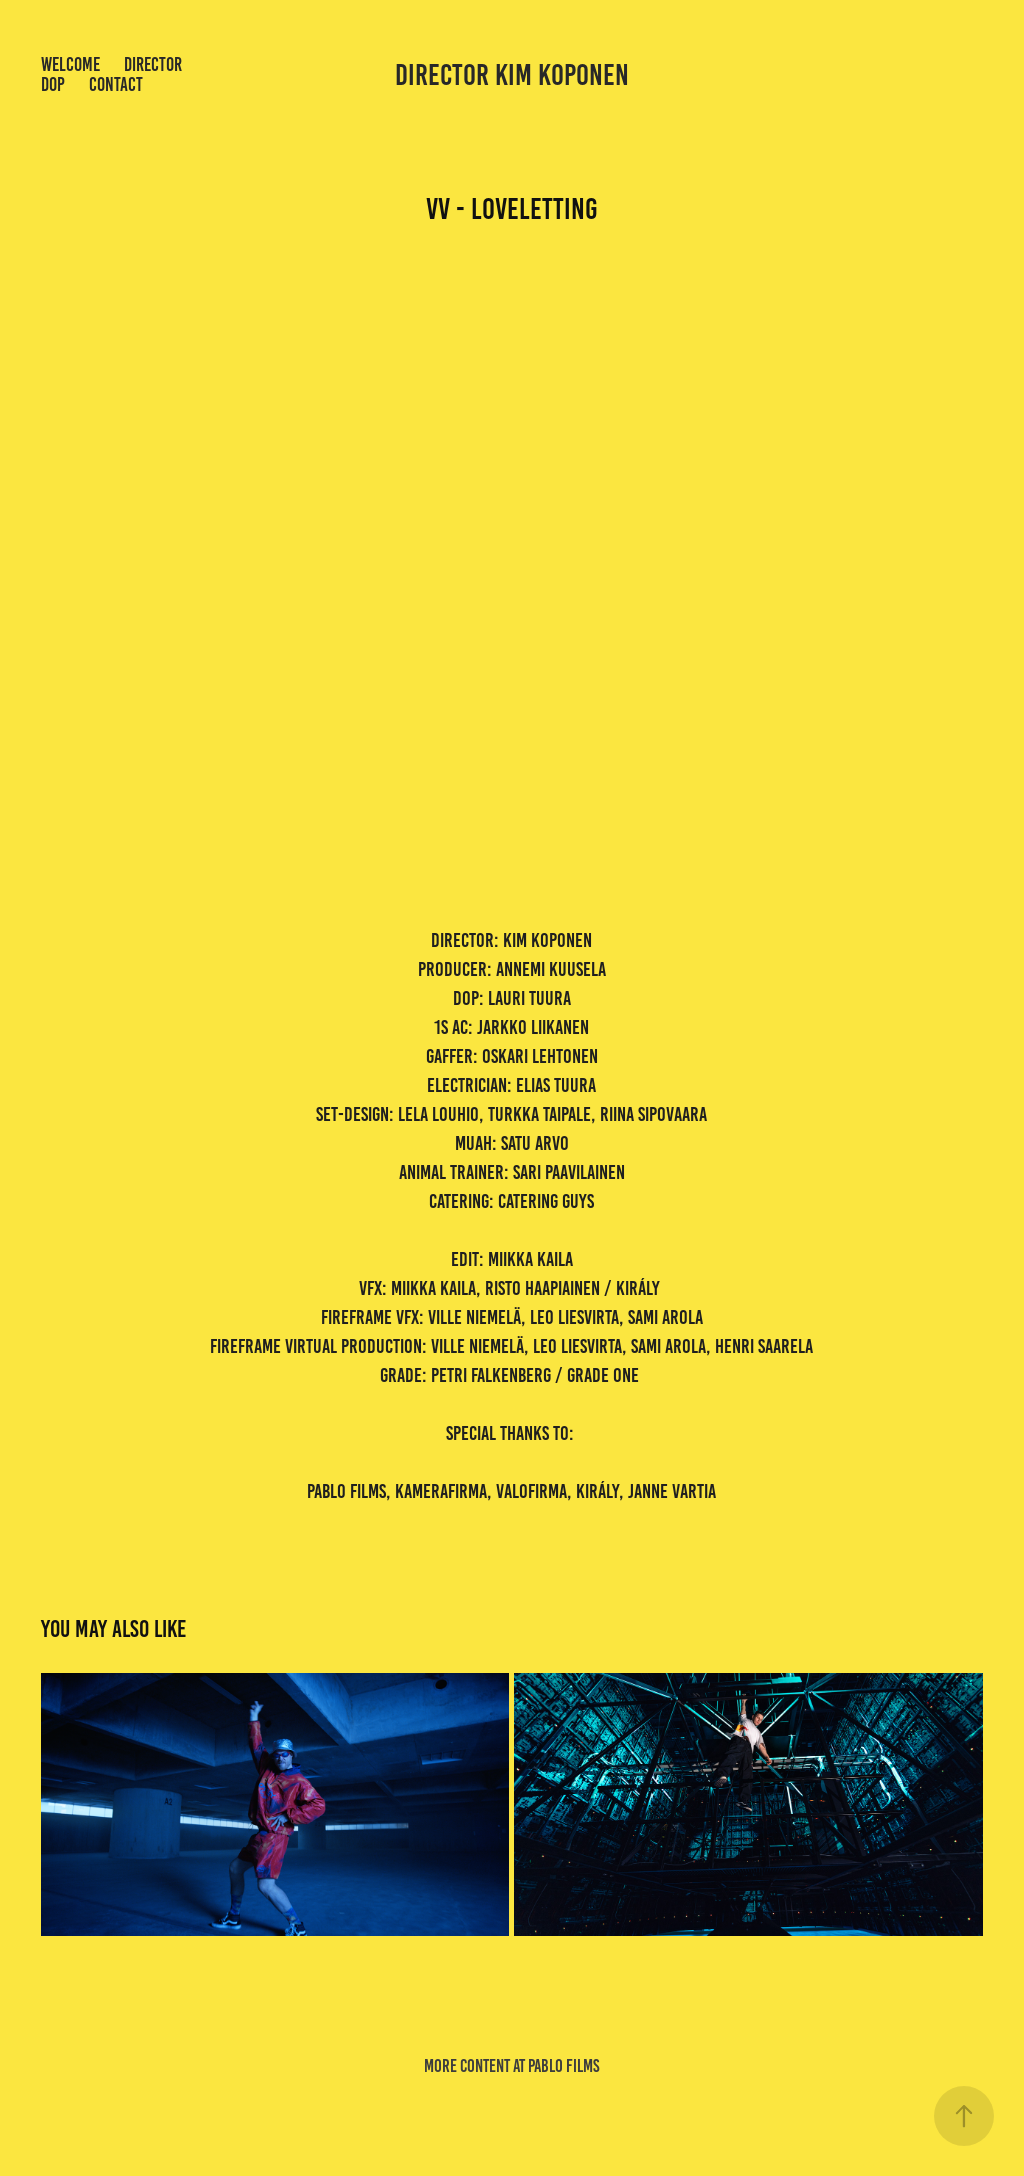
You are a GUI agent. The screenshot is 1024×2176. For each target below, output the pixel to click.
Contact (116, 84)
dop (53, 84)
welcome (70, 64)
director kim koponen (512, 75)
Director (153, 64)
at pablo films (556, 2066)
